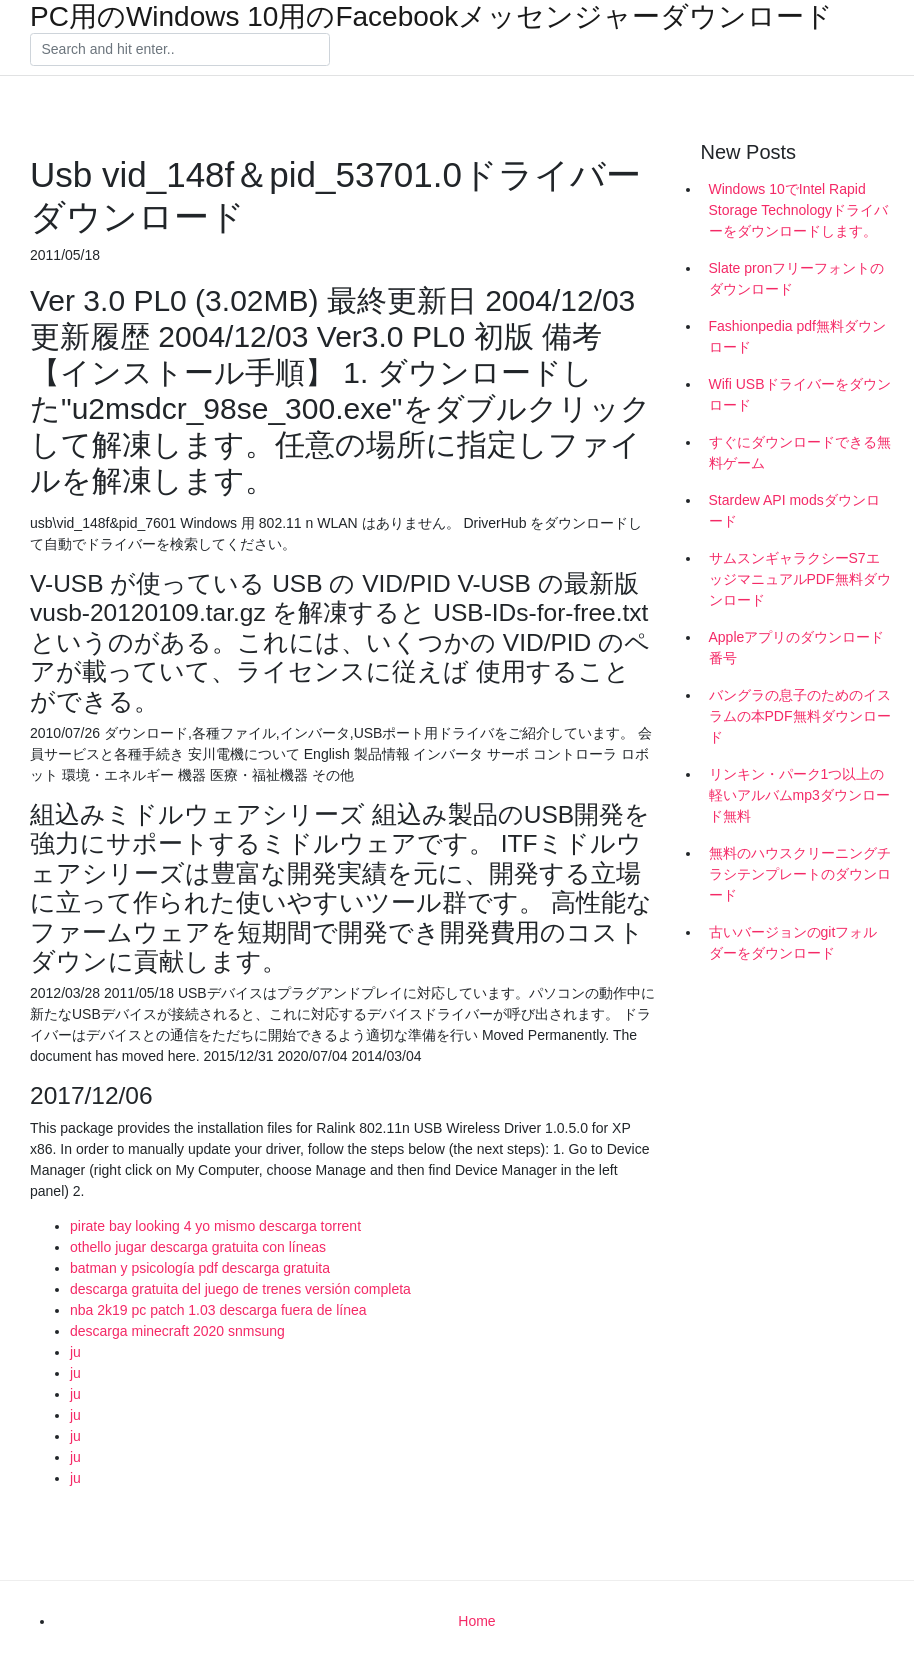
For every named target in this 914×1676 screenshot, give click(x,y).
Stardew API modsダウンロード (794, 510)
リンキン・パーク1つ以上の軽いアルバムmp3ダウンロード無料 (799, 795)
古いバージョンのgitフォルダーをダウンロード (793, 942)
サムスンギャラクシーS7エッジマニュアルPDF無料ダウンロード (800, 579)
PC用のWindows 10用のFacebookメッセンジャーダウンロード (431, 17)
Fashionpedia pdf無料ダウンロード (797, 336)
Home (476, 1621)
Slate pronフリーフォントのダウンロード (797, 278)
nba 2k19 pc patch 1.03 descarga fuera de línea (218, 1310)
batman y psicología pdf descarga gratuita (200, 1268)
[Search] (180, 50)
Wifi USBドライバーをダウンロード (800, 394)
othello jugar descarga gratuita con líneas (198, 1247)
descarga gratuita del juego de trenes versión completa (240, 1289)
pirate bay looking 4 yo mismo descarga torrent (215, 1226)
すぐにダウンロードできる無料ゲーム (800, 452)
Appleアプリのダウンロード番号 (797, 647)
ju (75, 1352)
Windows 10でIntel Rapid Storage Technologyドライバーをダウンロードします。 (799, 210)
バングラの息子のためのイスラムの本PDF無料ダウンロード (800, 716)
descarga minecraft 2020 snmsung (177, 1331)
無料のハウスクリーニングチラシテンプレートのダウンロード (800, 874)
